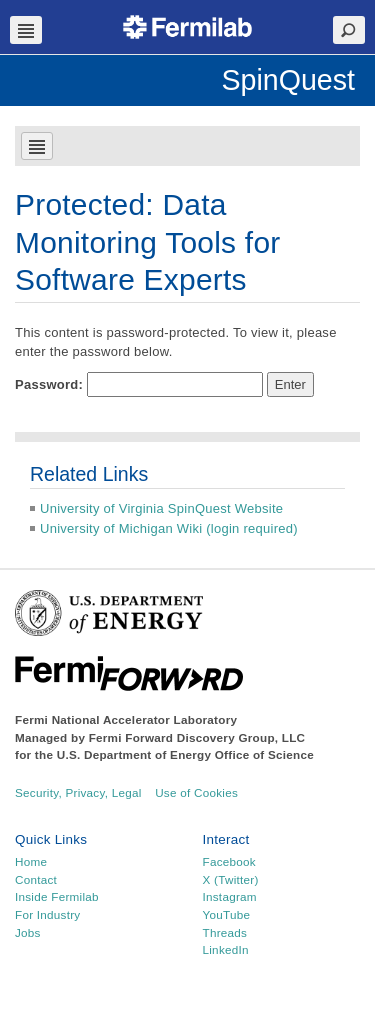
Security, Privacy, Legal (78, 792)
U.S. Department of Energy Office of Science (185, 754)
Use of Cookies (196, 792)
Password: (139, 385)
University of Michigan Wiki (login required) (169, 528)
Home (31, 861)
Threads (225, 932)
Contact (36, 879)
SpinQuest (288, 80)
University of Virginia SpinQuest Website (161, 508)
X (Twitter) (231, 879)
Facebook (229, 861)
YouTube (227, 914)
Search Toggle (349, 30)
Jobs (28, 932)
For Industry (47, 914)
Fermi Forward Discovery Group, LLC (197, 737)
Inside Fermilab (57, 896)
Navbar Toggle (26, 30)
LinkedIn (226, 949)
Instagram (230, 896)
